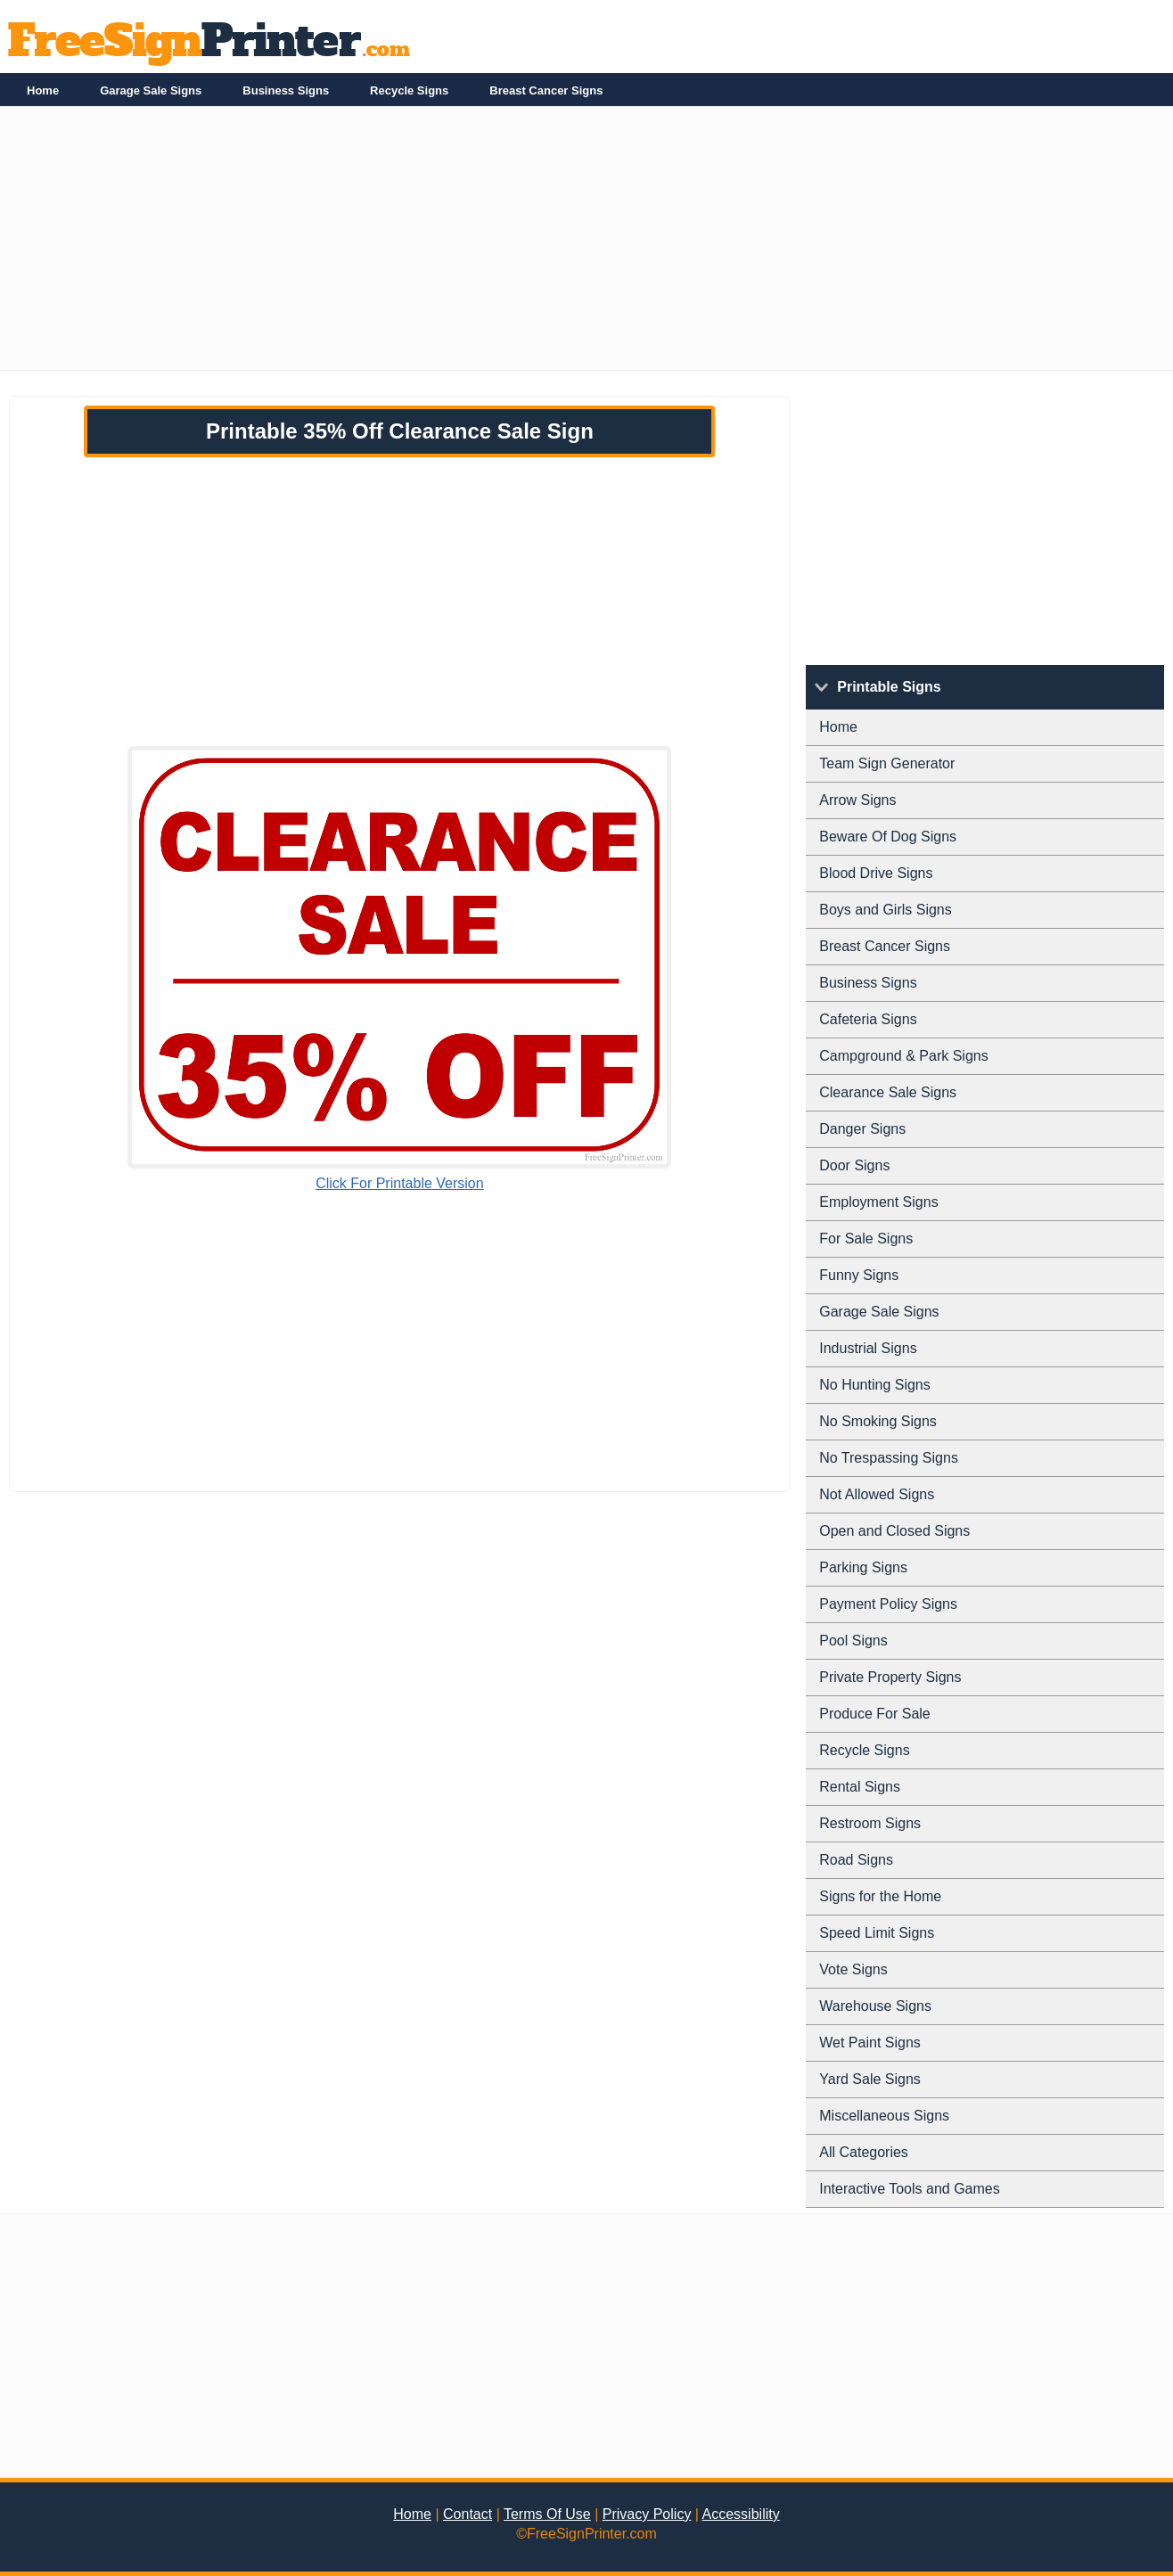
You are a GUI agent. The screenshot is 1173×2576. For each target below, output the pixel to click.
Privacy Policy (647, 2514)
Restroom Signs (870, 1823)
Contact (467, 2514)
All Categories (863, 2152)
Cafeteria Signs (867, 1019)
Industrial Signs (867, 1348)
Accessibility (741, 2514)
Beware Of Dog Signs (887, 836)
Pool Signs (853, 1640)
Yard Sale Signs (870, 2079)
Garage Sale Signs (150, 90)
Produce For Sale (875, 1713)
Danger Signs (862, 1128)
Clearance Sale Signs (887, 1092)
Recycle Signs (409, 90)
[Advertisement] (535, 245)
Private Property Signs (890, 1677)
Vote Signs (853, 1969)
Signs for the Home (880, 1896)
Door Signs (854, 1165)
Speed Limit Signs (876, 1932)
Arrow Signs (857, 800)
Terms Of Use (547, 2514)
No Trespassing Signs (888, 1457)
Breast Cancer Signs (546, 90)
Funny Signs (858, 1275)
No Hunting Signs (875, 1384)
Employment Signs (878, 1202)
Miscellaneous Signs (884, 2115)
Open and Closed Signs (894, 1530)
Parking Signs (863, 1567)
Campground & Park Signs (903, 1055)
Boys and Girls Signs (885, 909)
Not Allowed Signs (876, 1494)
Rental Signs (859, 1786)
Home (43, 90)
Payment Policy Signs (888, 1604)
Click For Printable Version (400, 1183)
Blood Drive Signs (875, 873)
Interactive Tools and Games (909, 2188)
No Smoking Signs (878, 1421)
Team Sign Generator (887, 763)
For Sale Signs (866, 1238)
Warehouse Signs (875, 2006)
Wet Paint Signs (870, 2042)
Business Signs (285, 90)
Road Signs (856, 1859)
